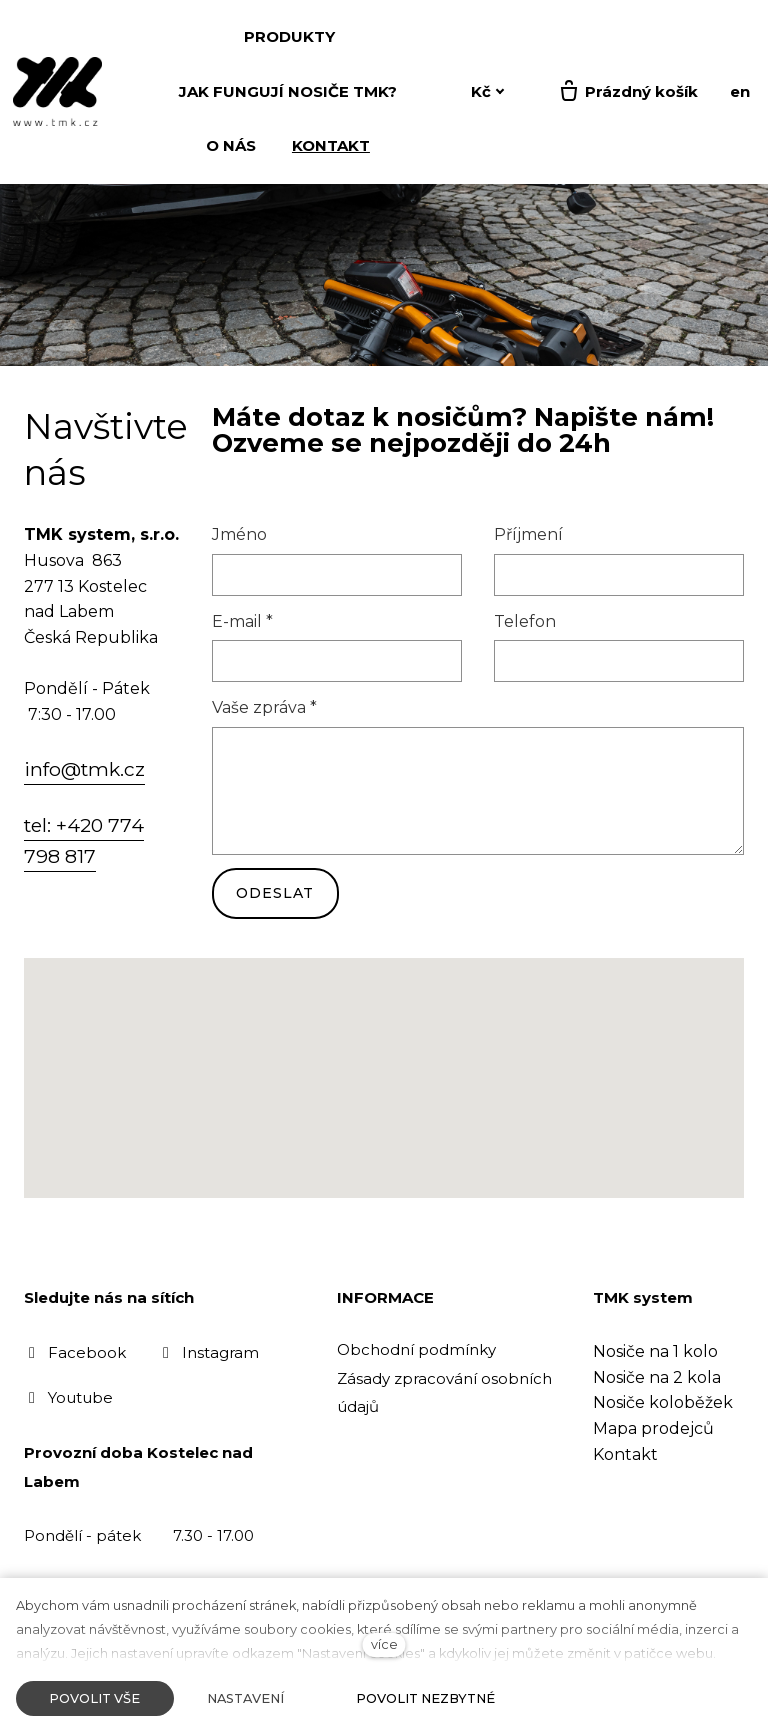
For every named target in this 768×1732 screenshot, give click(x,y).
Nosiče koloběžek (663, 1402)
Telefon (525, 622)
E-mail (242, 622)
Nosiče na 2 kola (657, 1377)
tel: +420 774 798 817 (84, 841)
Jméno (239, 536)
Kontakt (625, 1454)
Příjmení (528, 536)
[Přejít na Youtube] (68, 1398)
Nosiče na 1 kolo (655, 1351)
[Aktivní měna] (488, 92)
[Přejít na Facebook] (75, 1352)
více (384, 1644)
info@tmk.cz (84, 770)
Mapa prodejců (653, 1428)
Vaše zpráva (264, 709)
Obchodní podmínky (416, 1349)
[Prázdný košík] (627, 92)
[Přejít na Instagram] (208, 1352)
